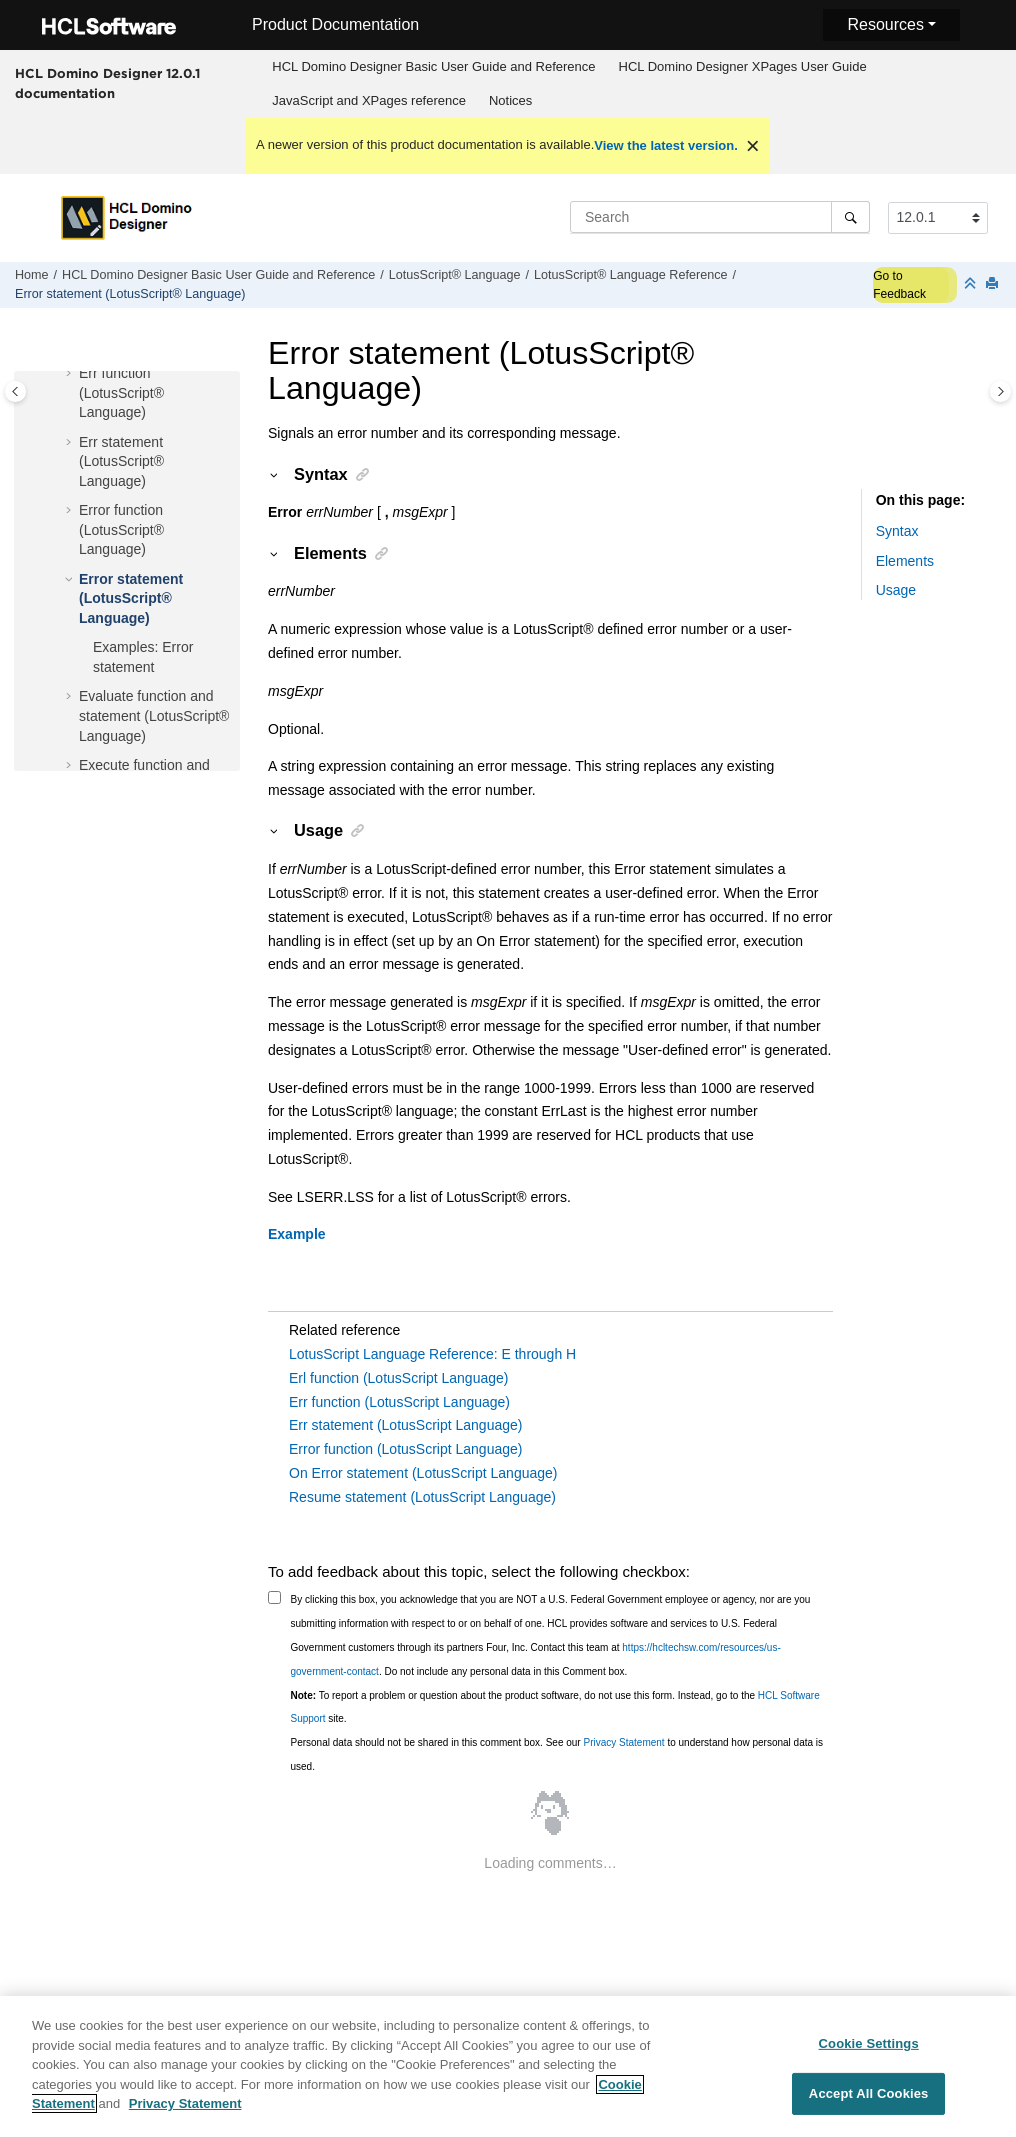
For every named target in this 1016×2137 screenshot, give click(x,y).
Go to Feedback (899, 285)
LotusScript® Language (455, 275)
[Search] (850, 217)
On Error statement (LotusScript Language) (423, 1473)
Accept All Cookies (869, 2104)
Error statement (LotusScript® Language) (130, 294)
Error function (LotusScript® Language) (121, 529)
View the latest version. (666, 145)
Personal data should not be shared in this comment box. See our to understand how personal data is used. (557, 1754)
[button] (71, 374)
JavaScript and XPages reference (369, 100)
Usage (896, 590)
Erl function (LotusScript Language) (398, 1378)
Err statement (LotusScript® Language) (121, 461)
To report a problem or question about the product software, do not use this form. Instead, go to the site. (555, 1707)
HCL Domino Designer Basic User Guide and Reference (433, 66)
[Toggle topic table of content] (1000, 391)
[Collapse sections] (972, 284)
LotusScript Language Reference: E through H (432, 1354)
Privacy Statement (623, 1742)
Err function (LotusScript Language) (399, 1402)
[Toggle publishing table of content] (15, 391)
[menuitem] (434, 67)
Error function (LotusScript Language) (405, 1449)
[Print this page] (994, 284)
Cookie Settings (869, 2053)
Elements (905, 561)
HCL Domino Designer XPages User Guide (743, 66)
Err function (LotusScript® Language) (121, 392)
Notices (510, 100)
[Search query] (720, 217)
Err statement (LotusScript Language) (405, 1425)
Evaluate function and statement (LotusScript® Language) (154, 715)
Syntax (897, 531)
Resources (885, 24)
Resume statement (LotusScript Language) (422, 1497)
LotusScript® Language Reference (630, 275)
